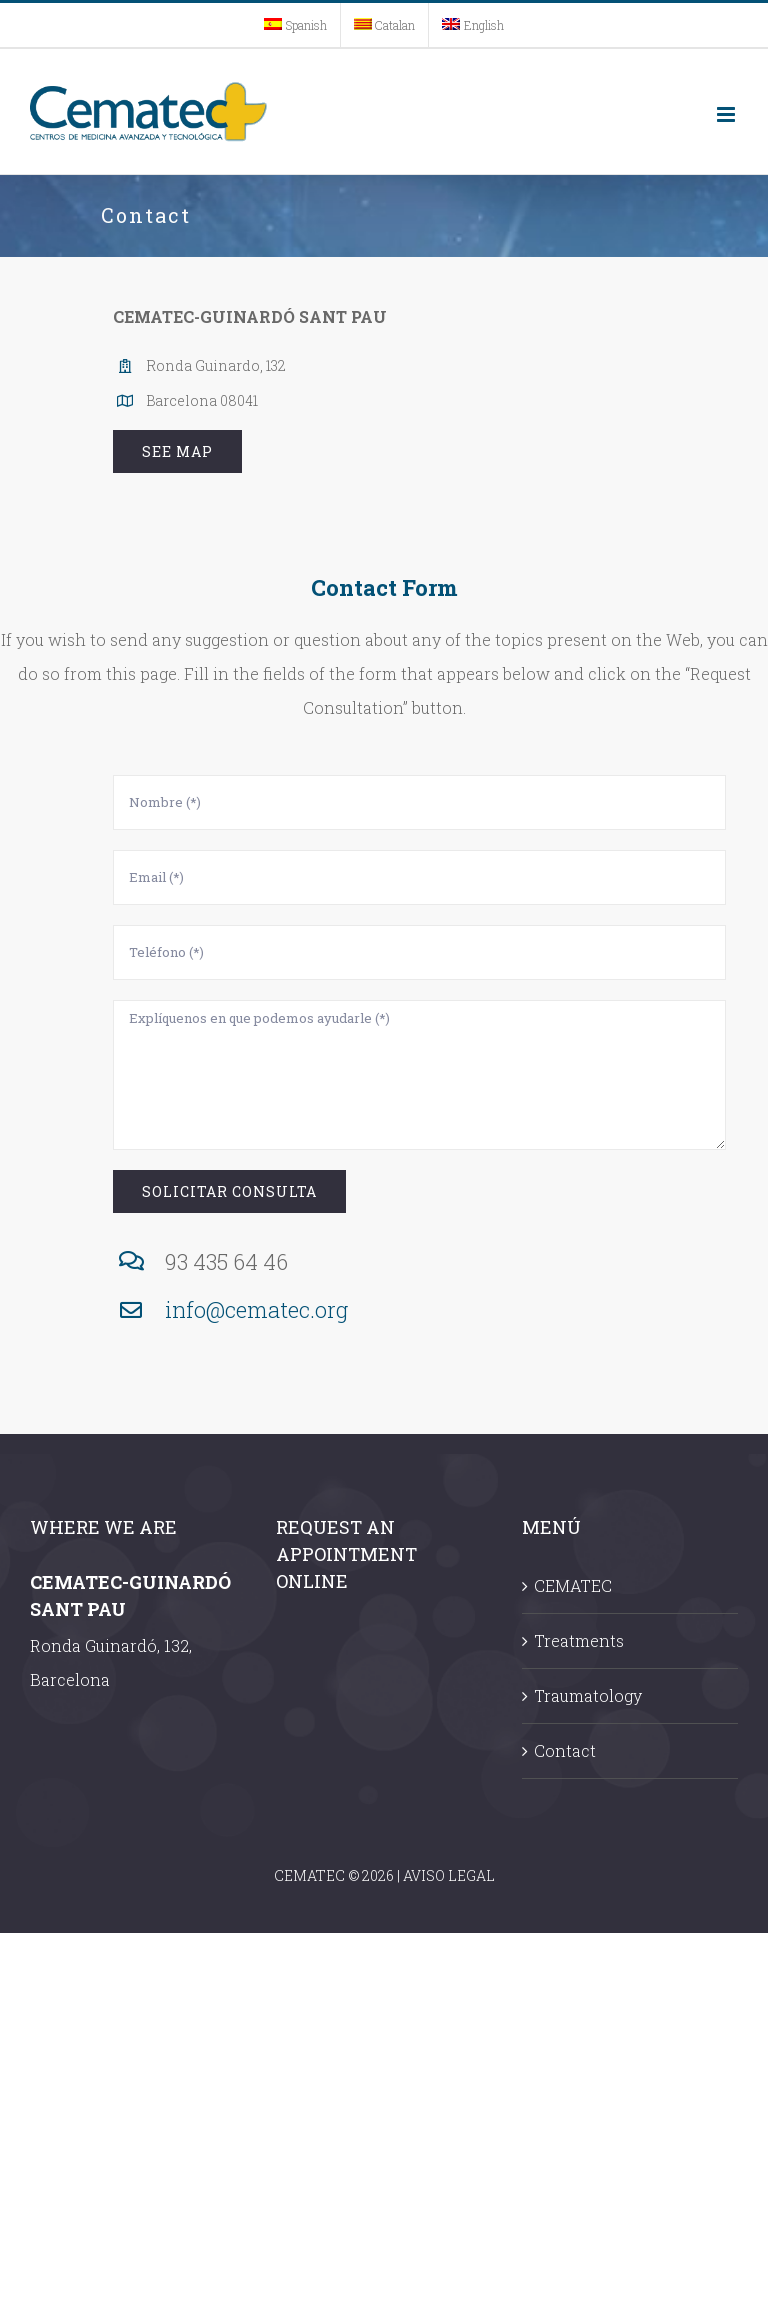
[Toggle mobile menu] (727, 114)
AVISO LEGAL (449, 1875)
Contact (565, 1750)
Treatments (579, 1640)
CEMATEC (573, 1585)
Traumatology (588, 1695)
